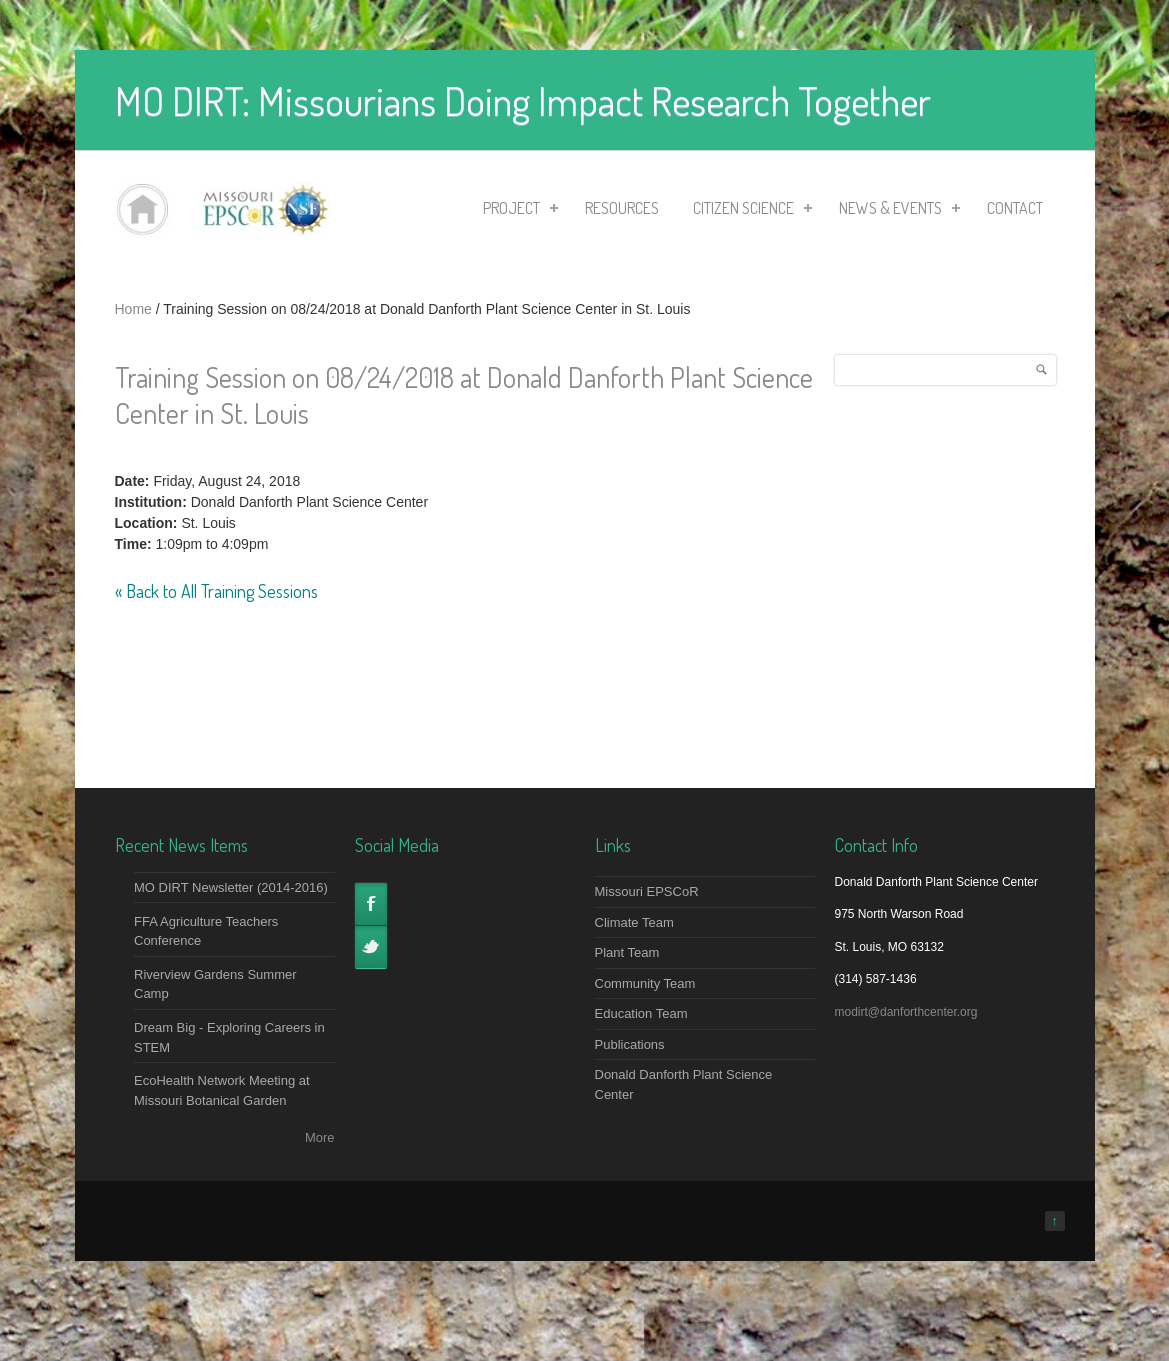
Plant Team (627, 952)
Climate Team (634, 922)
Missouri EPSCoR (647, 891)
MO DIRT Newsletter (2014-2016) (231, 887)
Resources (622, 208)
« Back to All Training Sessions (216, 591)
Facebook (371, 904)
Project (514, 211)
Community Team (645, 983)
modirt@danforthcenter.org (906, 1012)
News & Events (893, 211)
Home (133, 309)
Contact (1015, 208)
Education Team (641, 1013)
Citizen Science (746, 211)
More (320, 1137)
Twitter (371, 947)
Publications (630, 1044)
